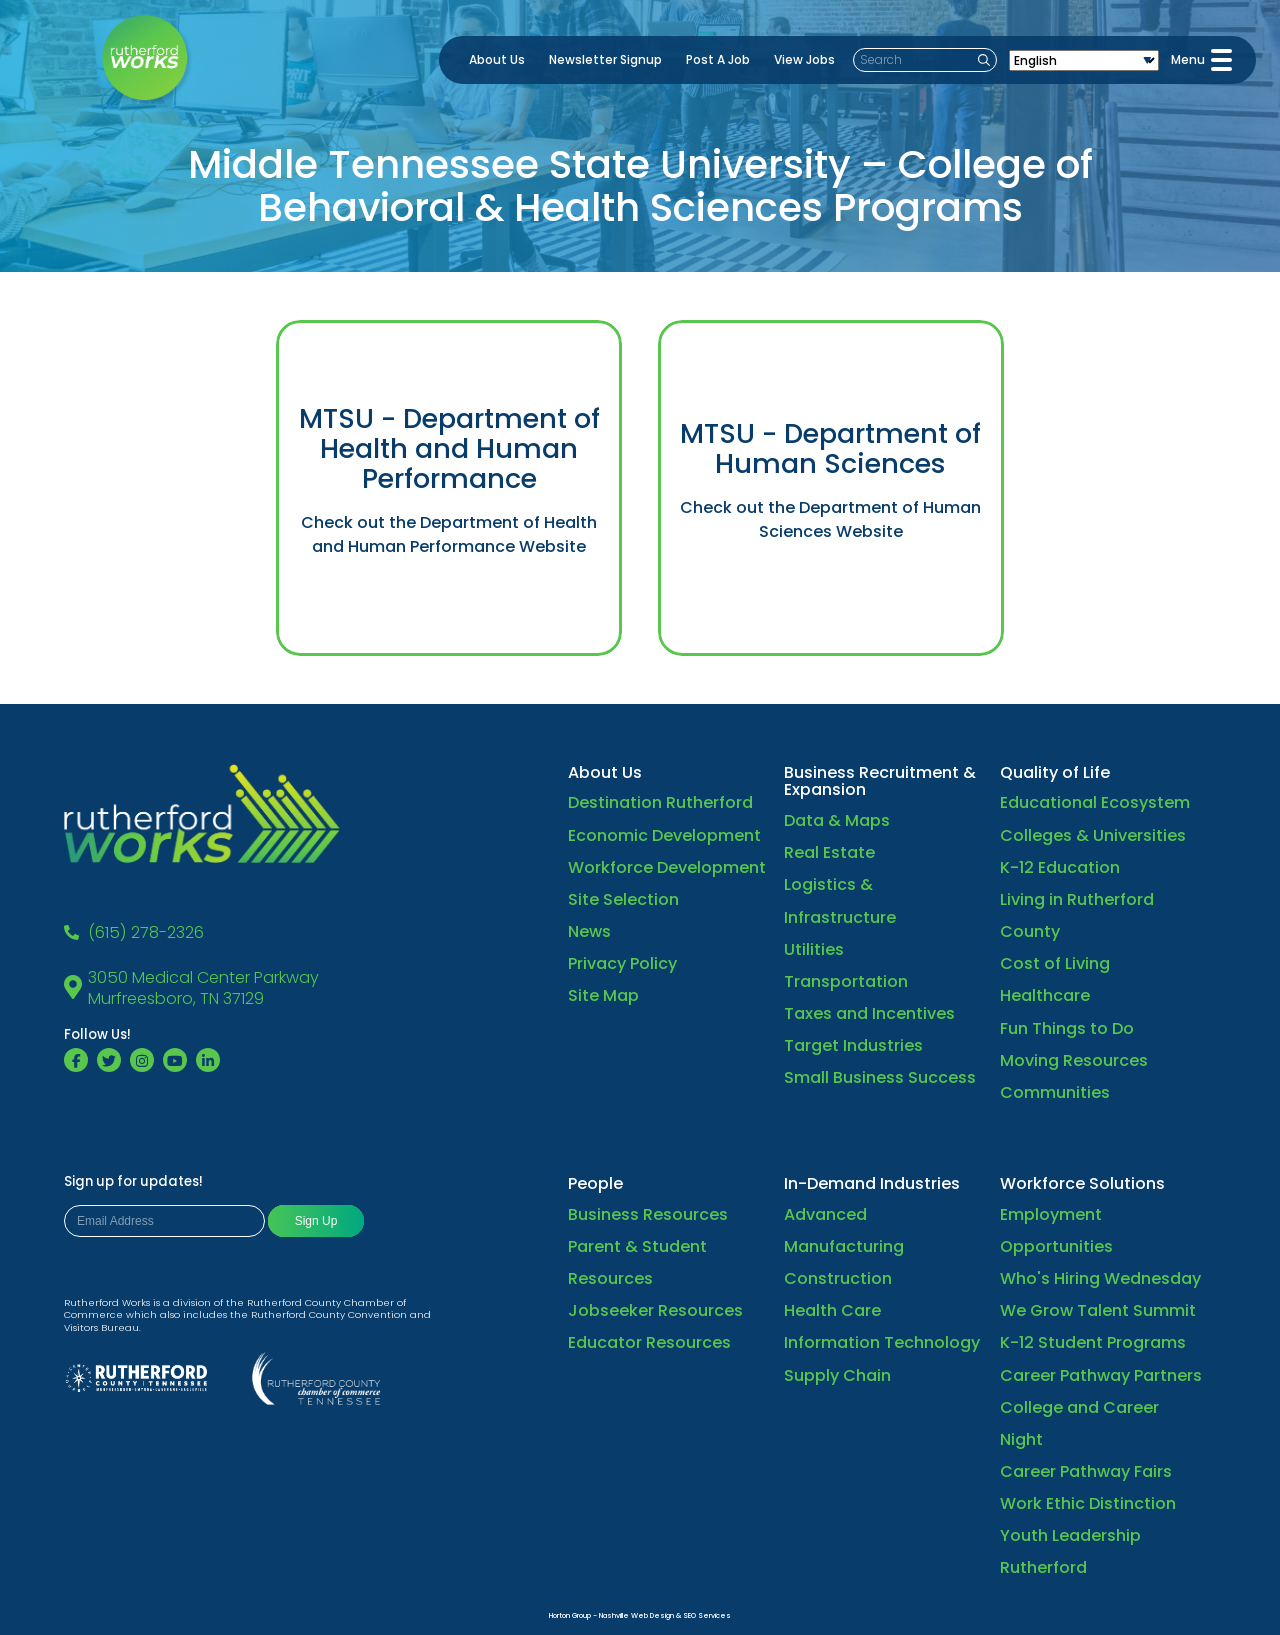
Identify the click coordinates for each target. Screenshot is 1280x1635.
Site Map (603, 995)
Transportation (846, 981)
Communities (1055, 1092)
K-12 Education (1060, 867)
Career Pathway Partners (1101, 1375)
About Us (497, 59)
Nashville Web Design (636, 1615)
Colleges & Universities (1093, 835)
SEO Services (707, 1615)
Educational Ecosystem (1095, 802)
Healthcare (1045, 995)
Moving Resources (1074, 1060)
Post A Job (718, 59)
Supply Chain (837, 1375)
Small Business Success (880, 1077)
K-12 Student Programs (1093, 1342)
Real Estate (829, 852)
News (589, 931)
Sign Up (316, 1221)
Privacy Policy (622, 963)
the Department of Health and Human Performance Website (454, 534)
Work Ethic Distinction (1088, 1503)
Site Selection (623, 899)
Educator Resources (649, 1342)
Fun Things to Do (1067, 1028)
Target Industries (853, 1045)
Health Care (832, 1310)
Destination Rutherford (660, 802)
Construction (838, 1278)
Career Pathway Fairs (1086, 1471)
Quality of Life (1055, 772)
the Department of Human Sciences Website (870, 519)
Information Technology (882, 1342)
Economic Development (664, 835)
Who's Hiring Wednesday (1100, 1278)
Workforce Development (667, 867)
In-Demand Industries (872, 1183)
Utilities (814, 949)
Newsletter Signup (605, 59)
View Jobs (804, 59)
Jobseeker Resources (655, 1310)
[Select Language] (1084, 60)
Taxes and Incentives (869, 1013)
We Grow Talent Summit (1098, 1310)
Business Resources (648, 1214)
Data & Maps (837, 820)
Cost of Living (1055, 963)
